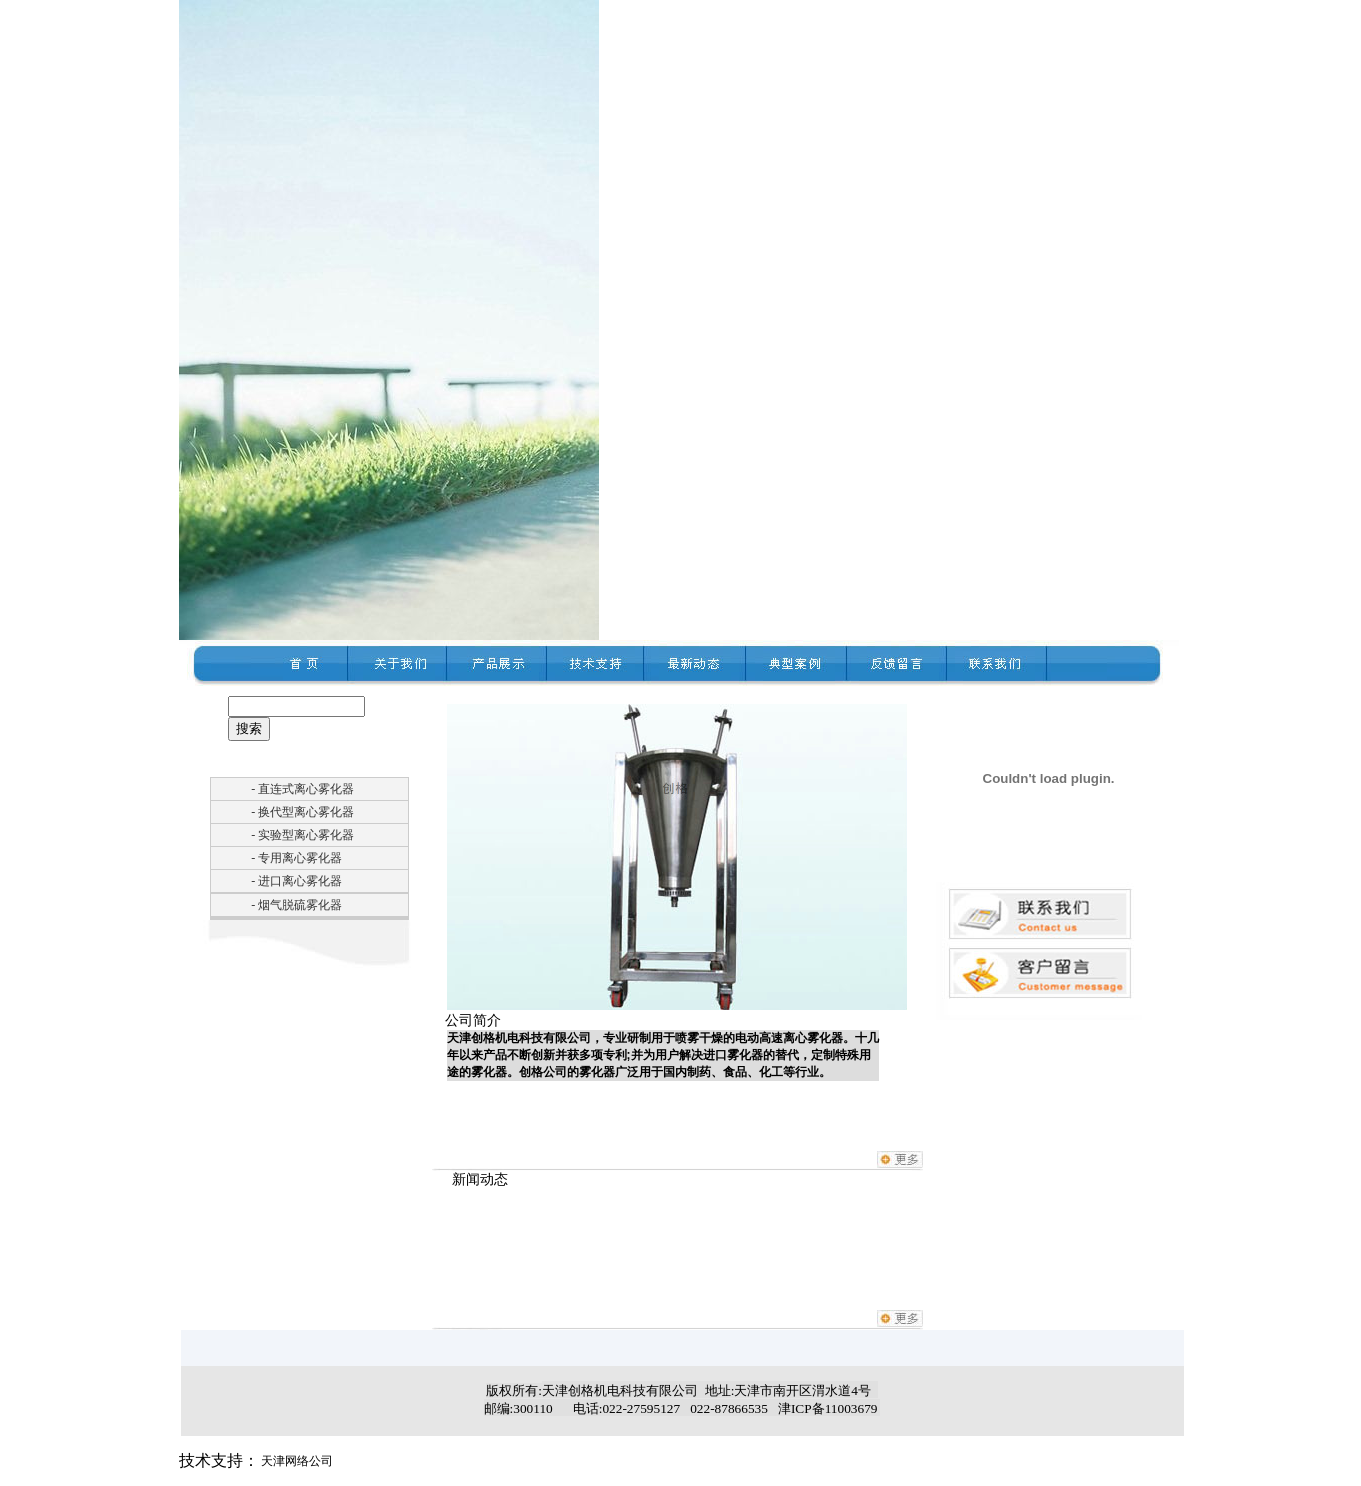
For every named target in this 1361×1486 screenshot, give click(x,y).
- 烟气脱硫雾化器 (296, 905)
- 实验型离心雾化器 (302, 835)
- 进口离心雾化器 (296, 881)
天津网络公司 (297, 1461)
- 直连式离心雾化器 (302, 789)
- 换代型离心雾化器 (302, 812)
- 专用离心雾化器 (296, 858)
